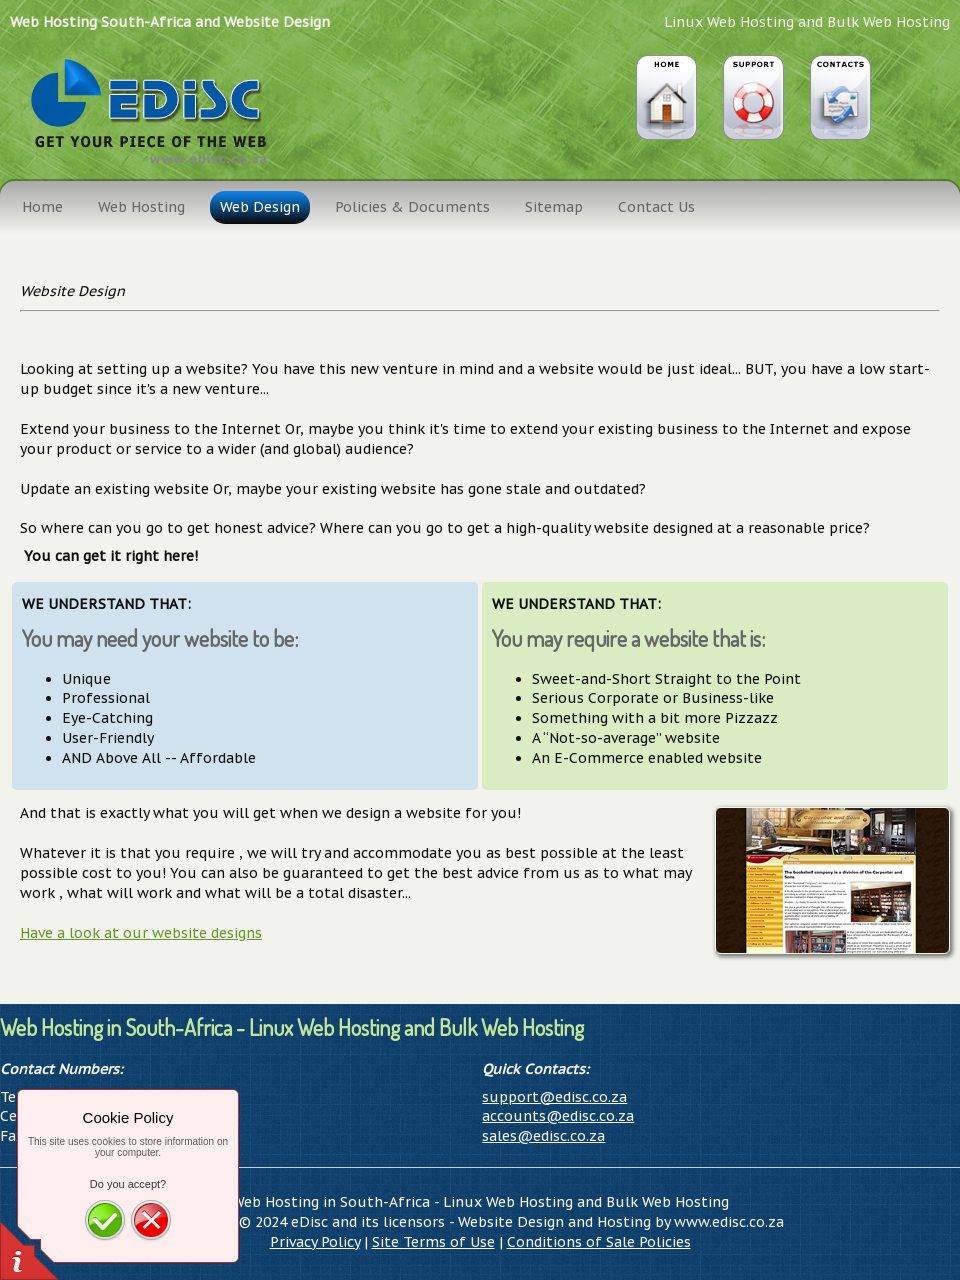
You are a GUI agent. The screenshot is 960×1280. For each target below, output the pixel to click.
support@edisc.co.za (554, 1097)
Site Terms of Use (433, 1242)
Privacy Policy (315, 1242)
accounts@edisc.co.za (558, 1116)
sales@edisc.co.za (543, 1136)
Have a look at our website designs (141, 933)
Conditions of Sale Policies (599, 1242)
